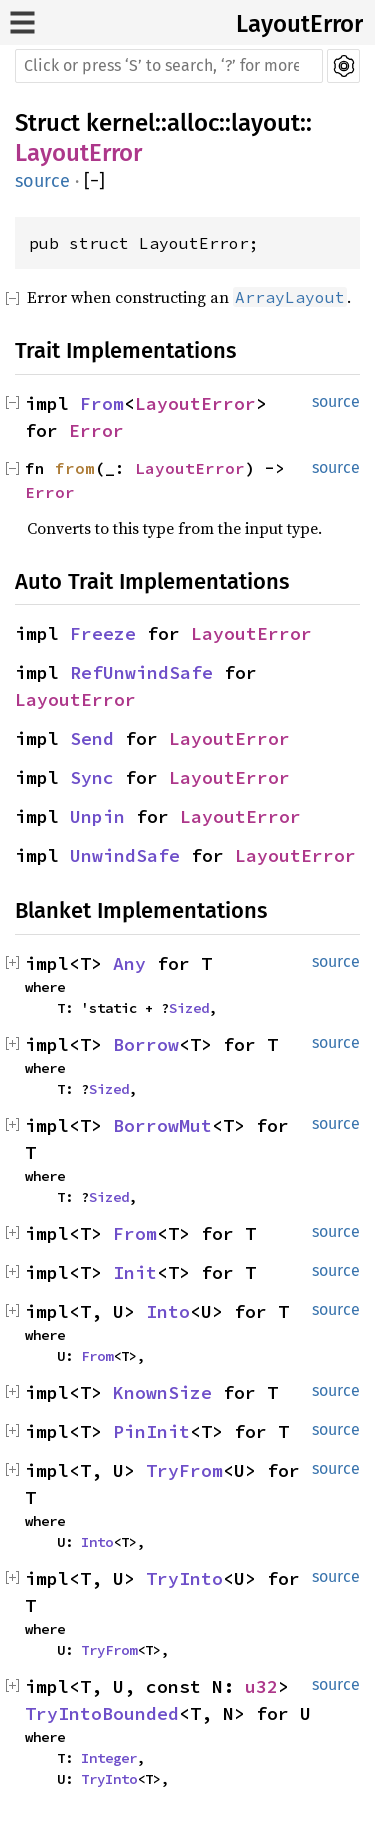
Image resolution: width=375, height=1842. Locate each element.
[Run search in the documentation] (169, 66)
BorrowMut (162, 1125)
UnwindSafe (125, 855)
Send (92, 738)
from (75, 468)
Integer (109, 1758)
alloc (193, 123)
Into (168, 1311)
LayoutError (299, 24)
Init (135, 1272)
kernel (120, 123)
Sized (189, 1008)
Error (96, 430)
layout (265, 123)
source (42, 181)
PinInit (151, 1431)
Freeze (103, 633)
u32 (261, 1686)
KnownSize (162, 1392)
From (102, 403)
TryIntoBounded (102, 1713)
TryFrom (184, 1470)
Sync (92, 777)
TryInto (184, 1578)
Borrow (146, 1044)
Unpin (97, 816)
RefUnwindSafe (141, 672)
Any (129, 963)
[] (94, 181)
